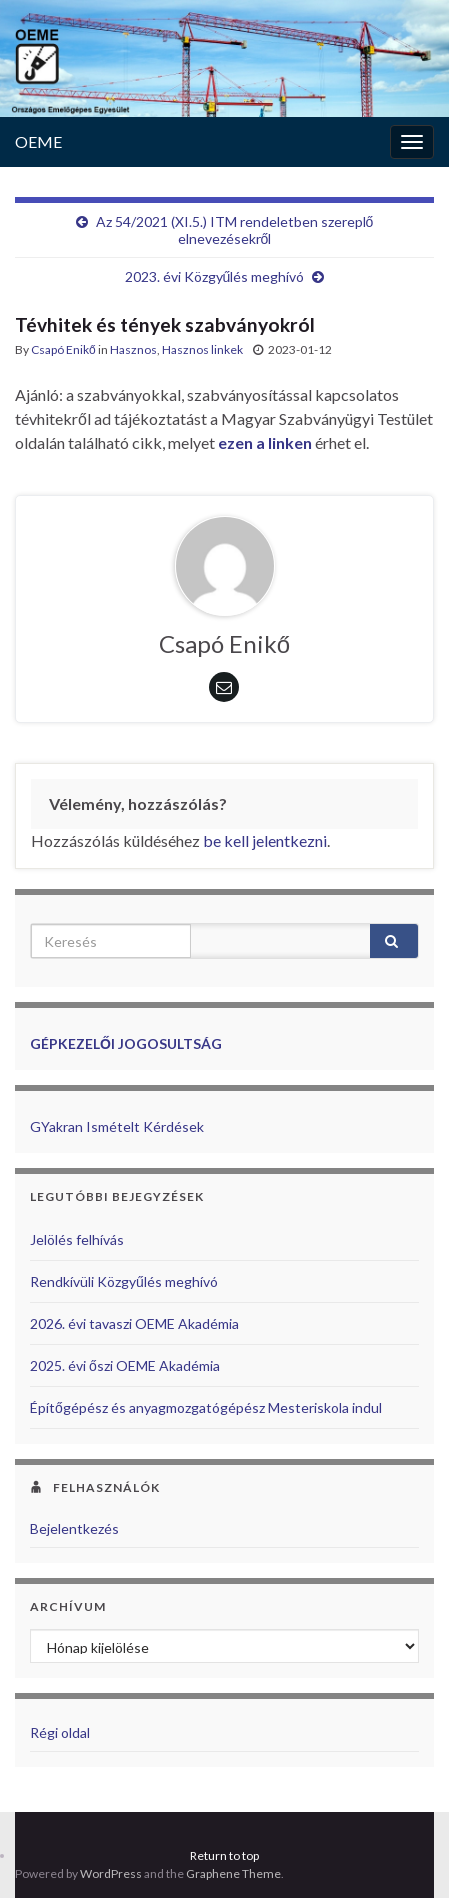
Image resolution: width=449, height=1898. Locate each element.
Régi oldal (60, 1732)
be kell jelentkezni (265, 840)
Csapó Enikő (63, 349)
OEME (38, 141)
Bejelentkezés (74, 1528)
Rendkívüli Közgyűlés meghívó (124, 1281)
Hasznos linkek (202, 349)
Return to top (224, 1855)
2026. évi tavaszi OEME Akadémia (134, 1323)
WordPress (111, 1873)
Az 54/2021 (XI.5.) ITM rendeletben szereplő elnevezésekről (235, 230)
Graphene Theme (233, 1873)
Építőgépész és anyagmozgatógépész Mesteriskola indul (206, 1407)
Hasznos (133, 349)
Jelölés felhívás (77, 1239)
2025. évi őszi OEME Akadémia (125, 1365)
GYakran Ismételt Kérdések (117, 1126)
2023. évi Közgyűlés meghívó (215, 276)
